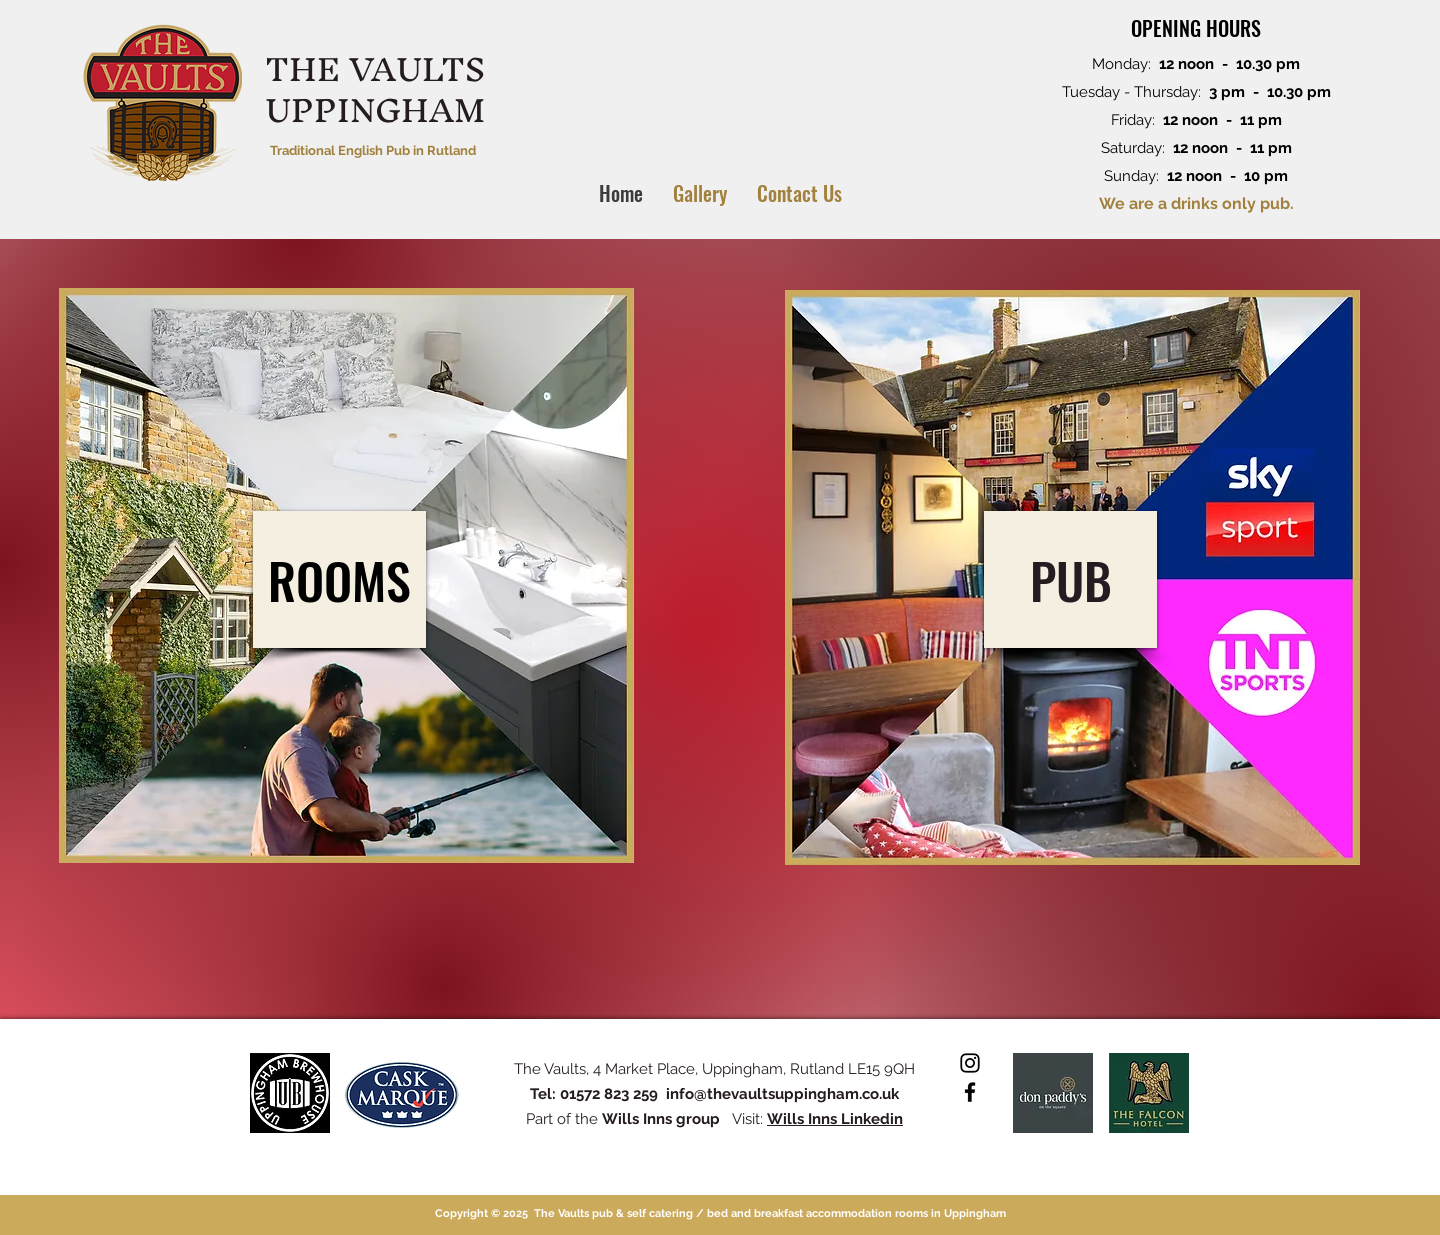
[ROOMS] (339, 579)
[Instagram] (970, 1063)
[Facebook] (970, 1092)
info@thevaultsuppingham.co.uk (782, 1094)
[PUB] (1070, 579)
